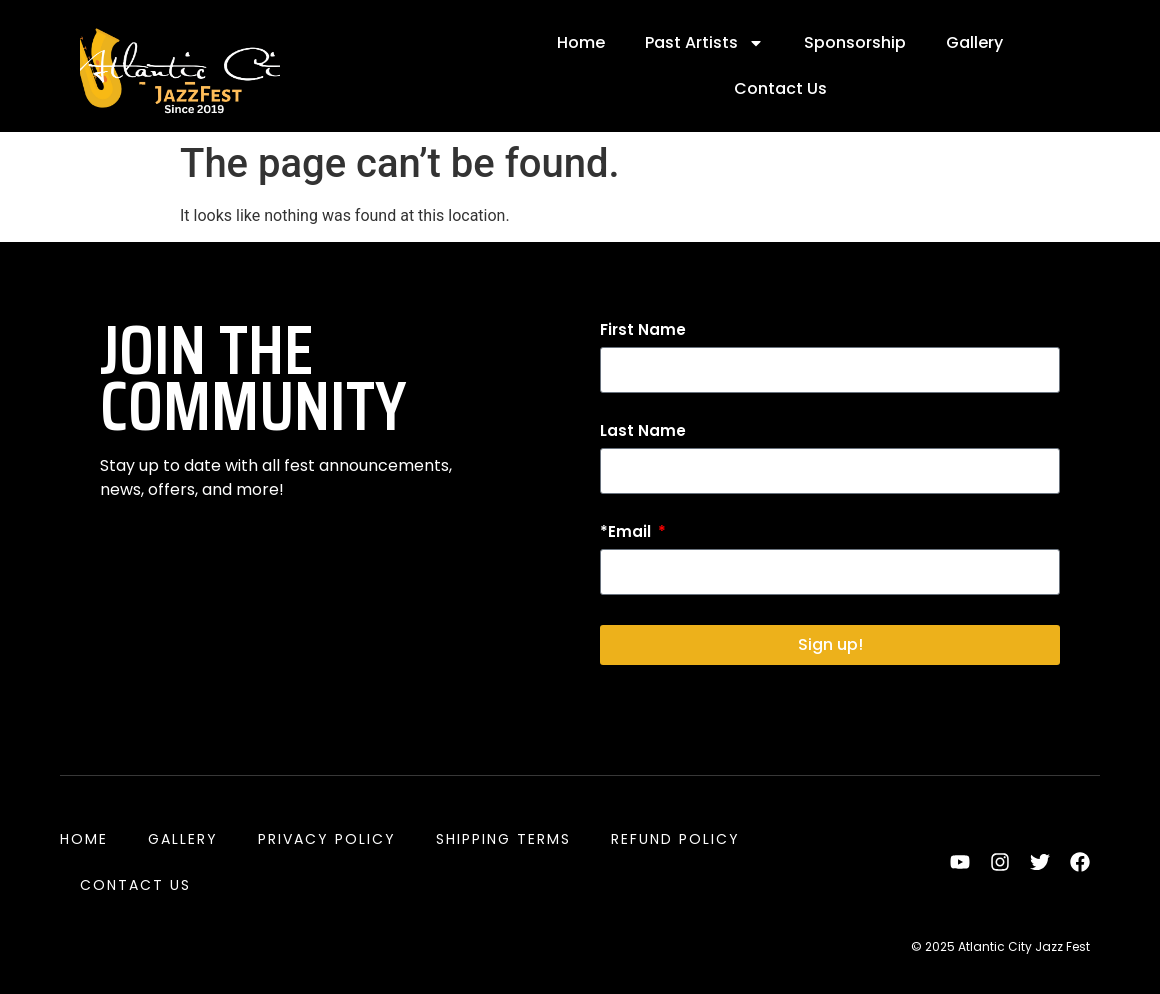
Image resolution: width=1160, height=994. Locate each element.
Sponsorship (855, 42)
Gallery (974, 42)
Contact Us (780, 88)
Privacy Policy (327, 839)
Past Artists (704, 43)
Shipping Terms (503, 839)
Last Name (643, 432)
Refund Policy (675, 839)
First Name (643, 331)
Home (581, 42)
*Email (627, 533)
